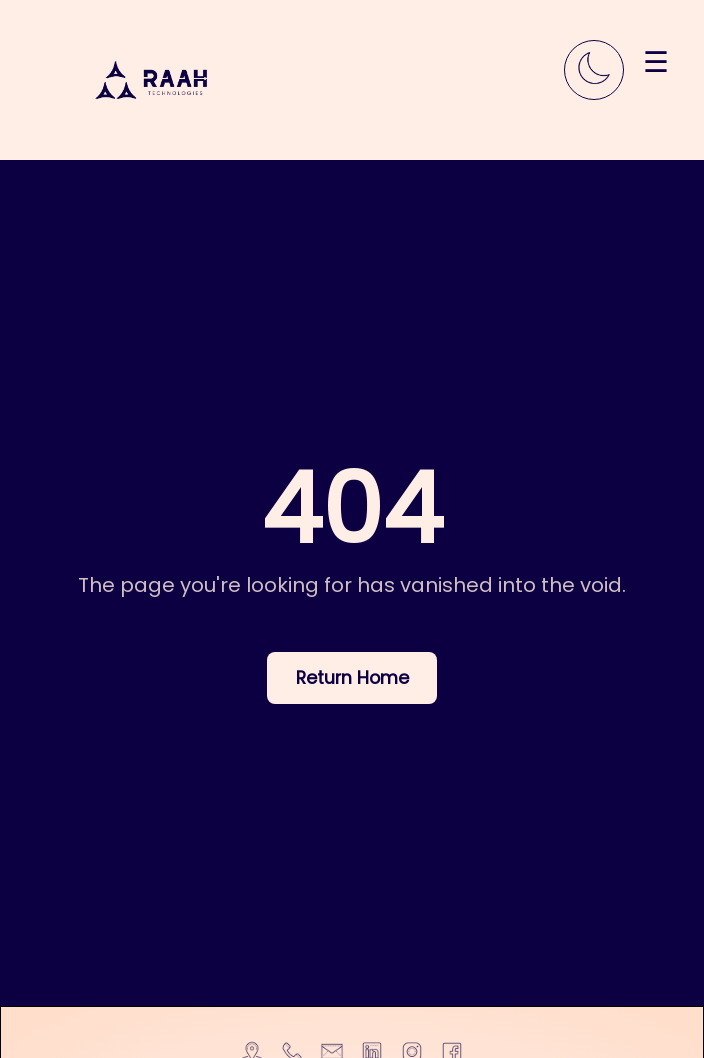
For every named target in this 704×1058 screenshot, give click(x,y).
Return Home (352, 678)
